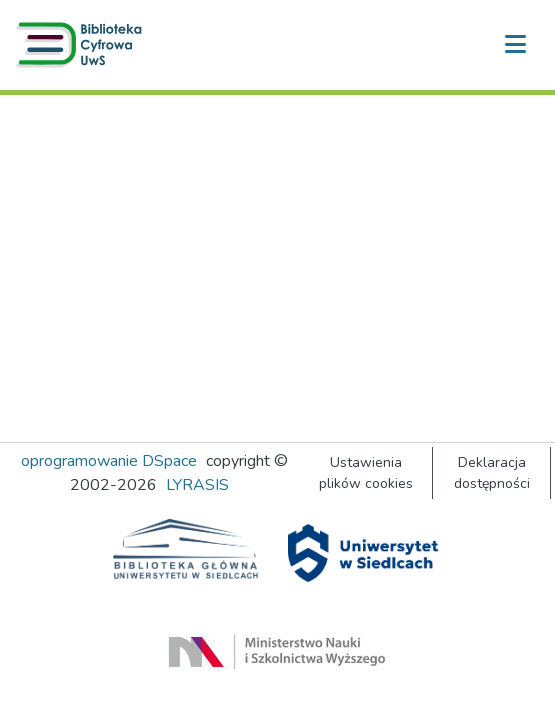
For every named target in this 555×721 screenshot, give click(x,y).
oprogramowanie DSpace (109, 461)
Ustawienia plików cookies (366, 473)
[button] (83, 45)
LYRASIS (197, 485)
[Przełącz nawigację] (515, 45)
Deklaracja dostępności (492, 473)
